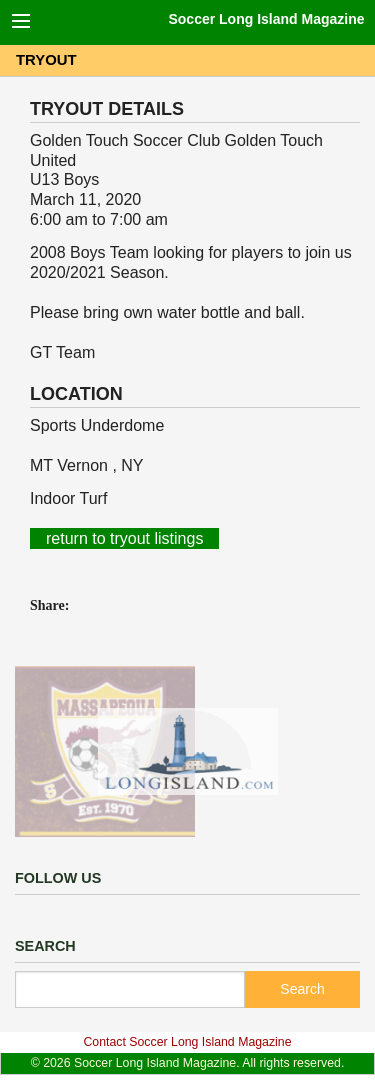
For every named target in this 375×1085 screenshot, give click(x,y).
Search (302, 989)
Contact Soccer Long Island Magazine (187, 1042)
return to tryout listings (124, 538)
